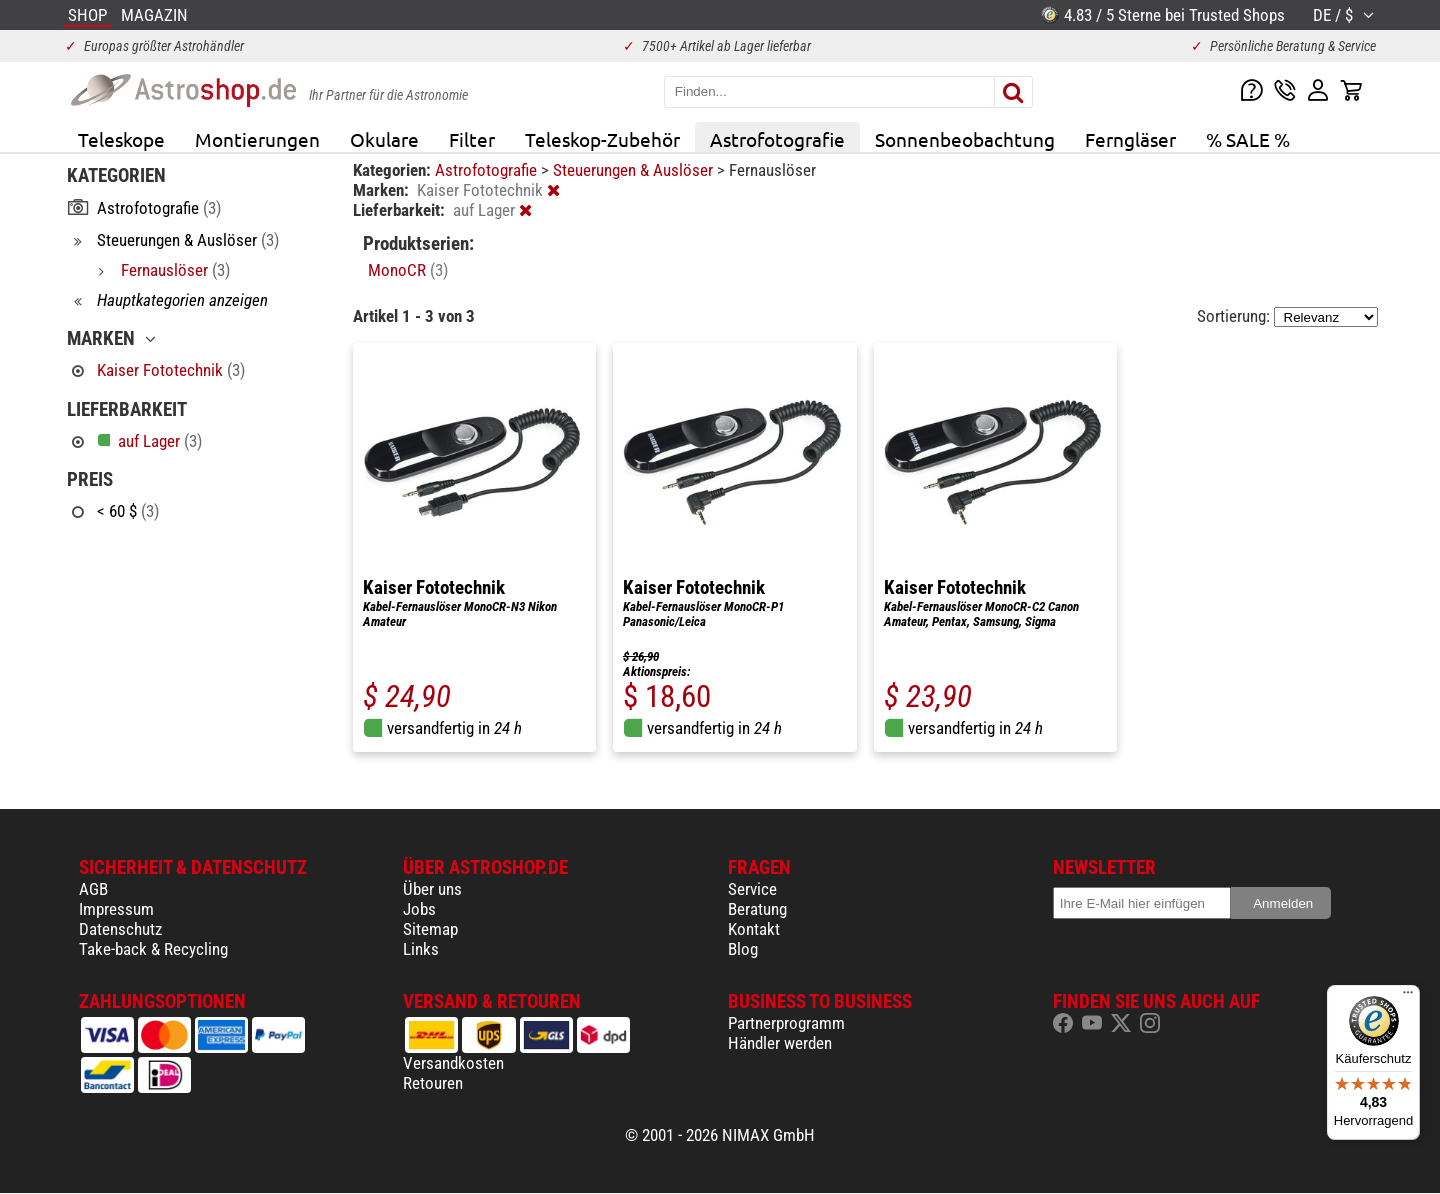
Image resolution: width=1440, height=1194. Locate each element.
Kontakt (754, 929)
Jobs (419, 909)
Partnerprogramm (786, 1023)
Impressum (116, 909)
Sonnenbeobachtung (965, 139)
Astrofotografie (777, 139)
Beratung (757, 909)
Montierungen (257, 139)
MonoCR (408, 270)
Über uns (432, 889)
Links (421, 949)
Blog (743, 949)
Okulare (384, 139)
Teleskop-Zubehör (602, 139)
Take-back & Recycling (153, 949)
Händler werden (780, 1043)
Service (752, 889)
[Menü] (1408, 997)
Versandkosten (453, 1063)
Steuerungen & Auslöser (635, 170)
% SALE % (1248, 139)
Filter (472, 139)
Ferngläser (1130, 139)
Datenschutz (120, 929)
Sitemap (430, 929)
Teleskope (121, 139)
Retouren (433, 1083)
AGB (93, 889)
